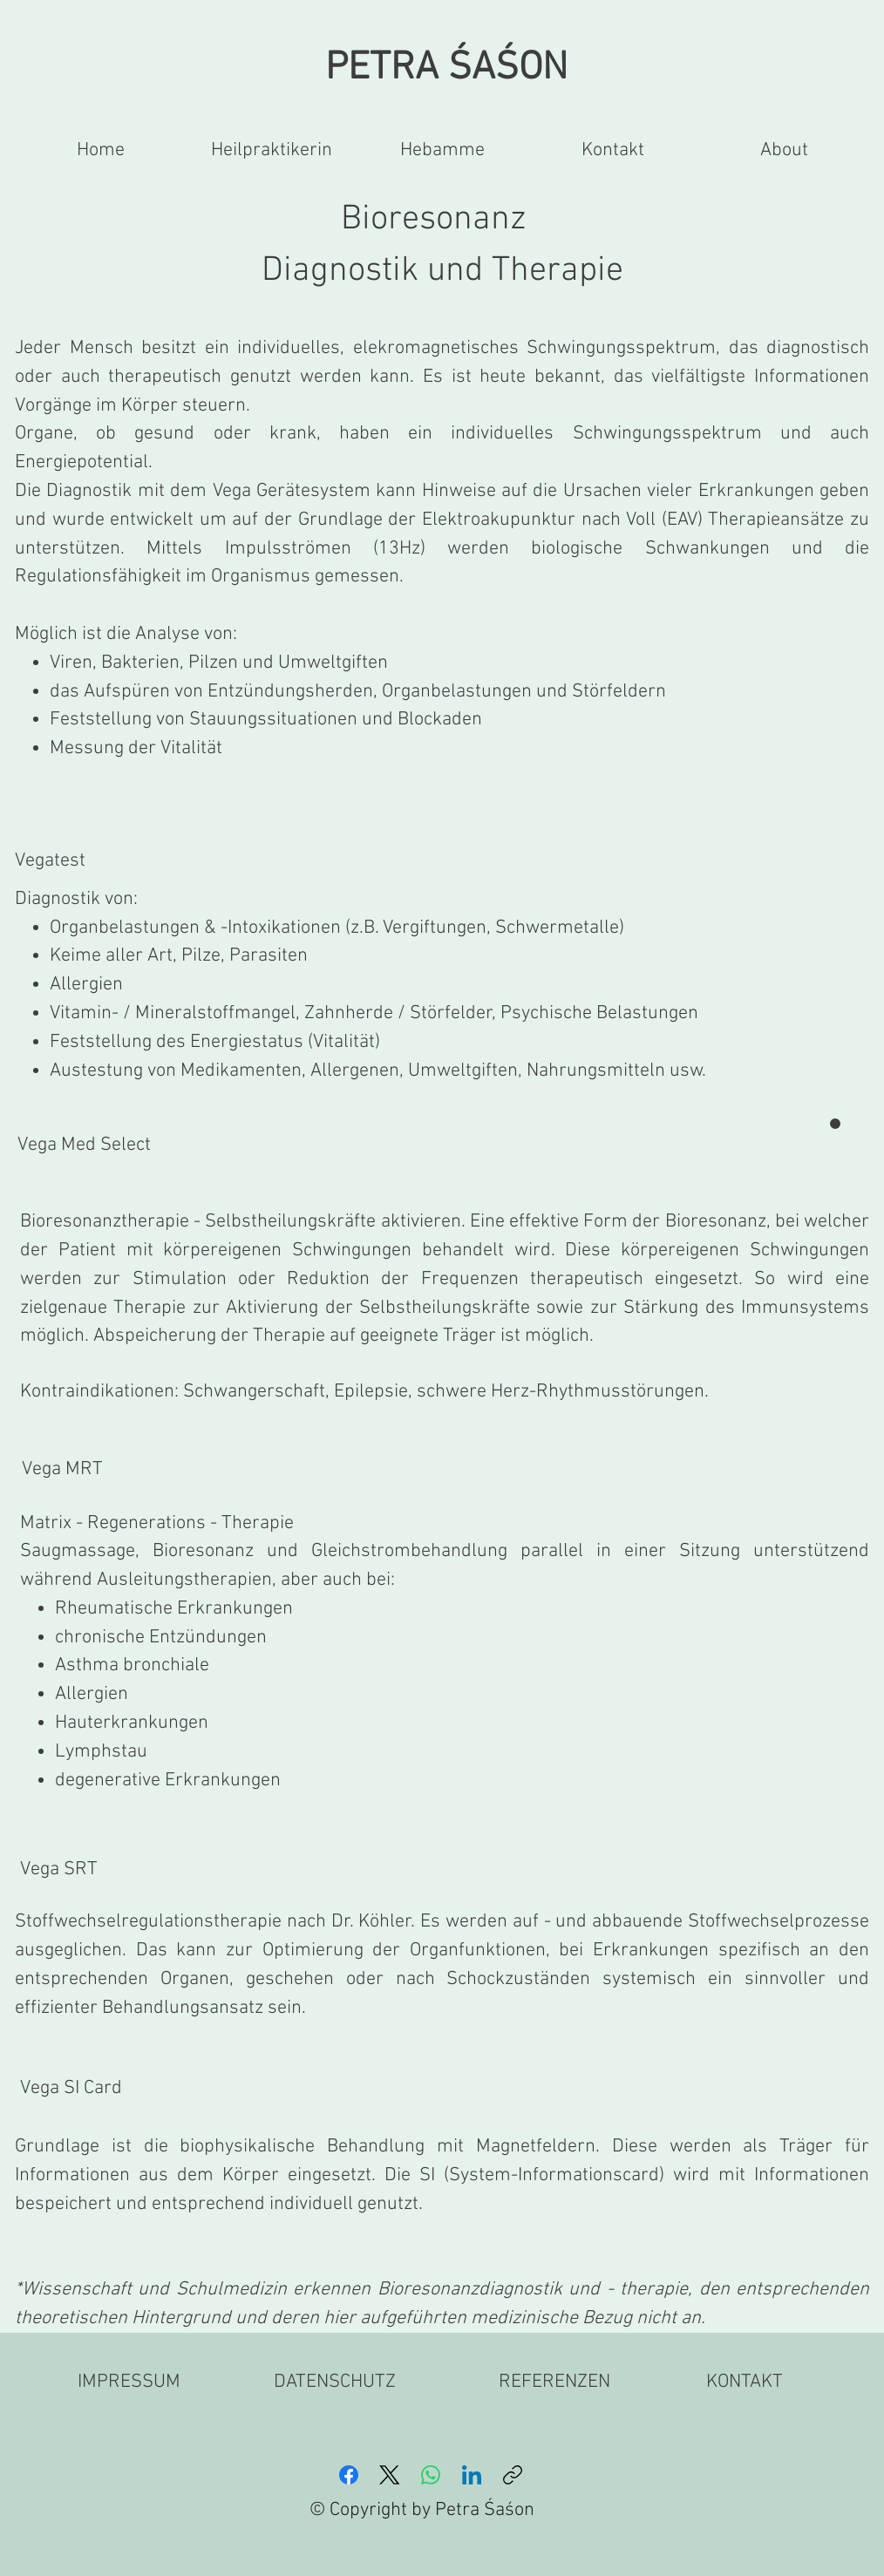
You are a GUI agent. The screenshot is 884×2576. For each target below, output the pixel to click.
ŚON (531, 68)
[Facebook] (348, 2474)
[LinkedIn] (471, 2474)
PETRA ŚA (405, 68)
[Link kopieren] (512, 2474)
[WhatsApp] (430, 2474)
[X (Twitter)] (389, 2474)
